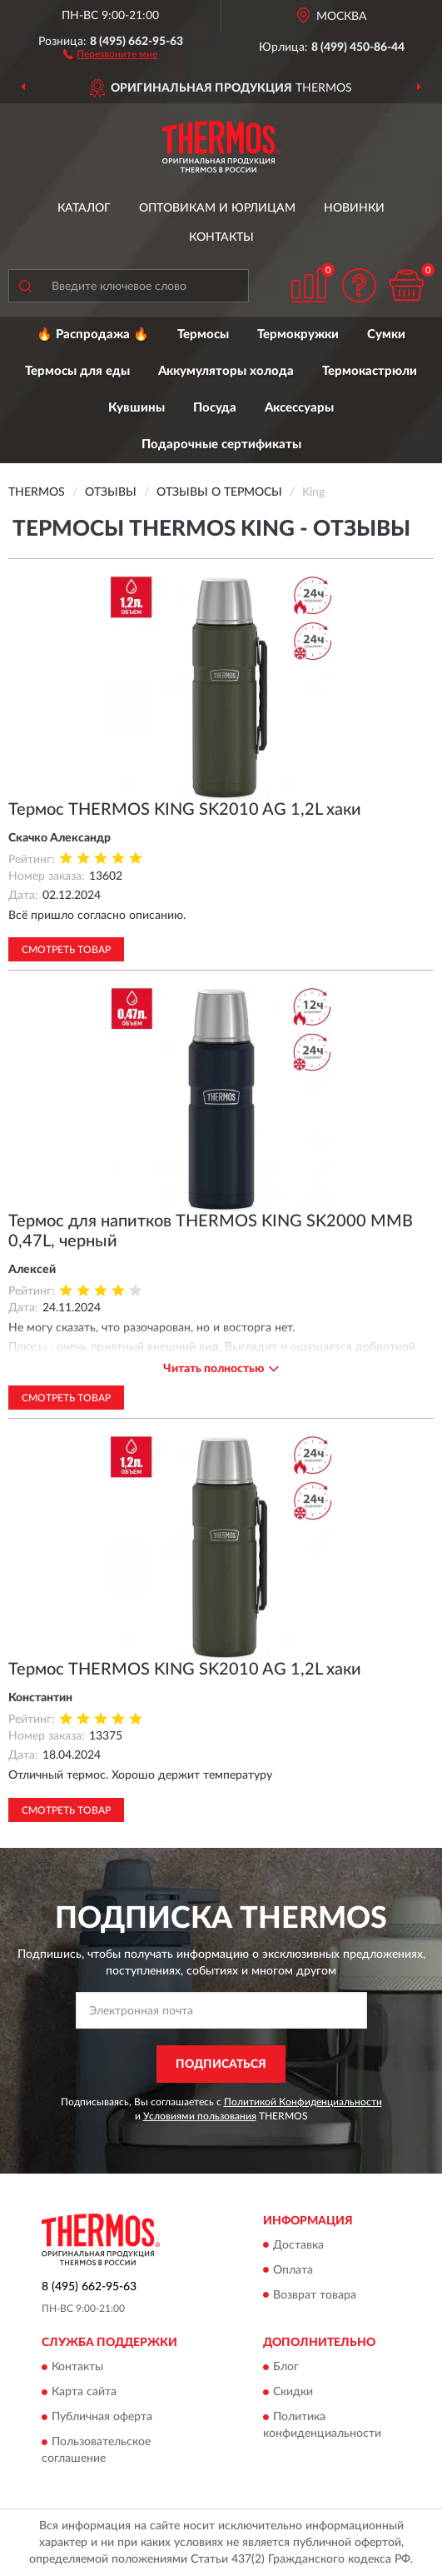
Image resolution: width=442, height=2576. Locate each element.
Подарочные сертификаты (221, 444)
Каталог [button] (84, 208)
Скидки (293, 2392)
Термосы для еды (77, 371)
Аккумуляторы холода (226, 371)
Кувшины (136, 408)
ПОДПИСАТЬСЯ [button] (221, 2064)
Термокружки (298, 334)
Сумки (386, 334)
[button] (110, 53)
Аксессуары (299, 408)
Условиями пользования (199, 2116)
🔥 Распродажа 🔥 (93, 334)
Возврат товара (314, 2295)
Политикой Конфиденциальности (303, 2102)
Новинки (354, 208)
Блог (286, 2367)
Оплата (293, 2270)
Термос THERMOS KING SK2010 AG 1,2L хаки (184, 809)
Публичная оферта (102, 2417)
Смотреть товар (66, 950)
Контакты (221, 237)
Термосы (203, 334)
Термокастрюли (369, 371)
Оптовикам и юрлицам (217, 208)
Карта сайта (84, 2392)
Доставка (298, 2245)
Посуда (214, 408)
